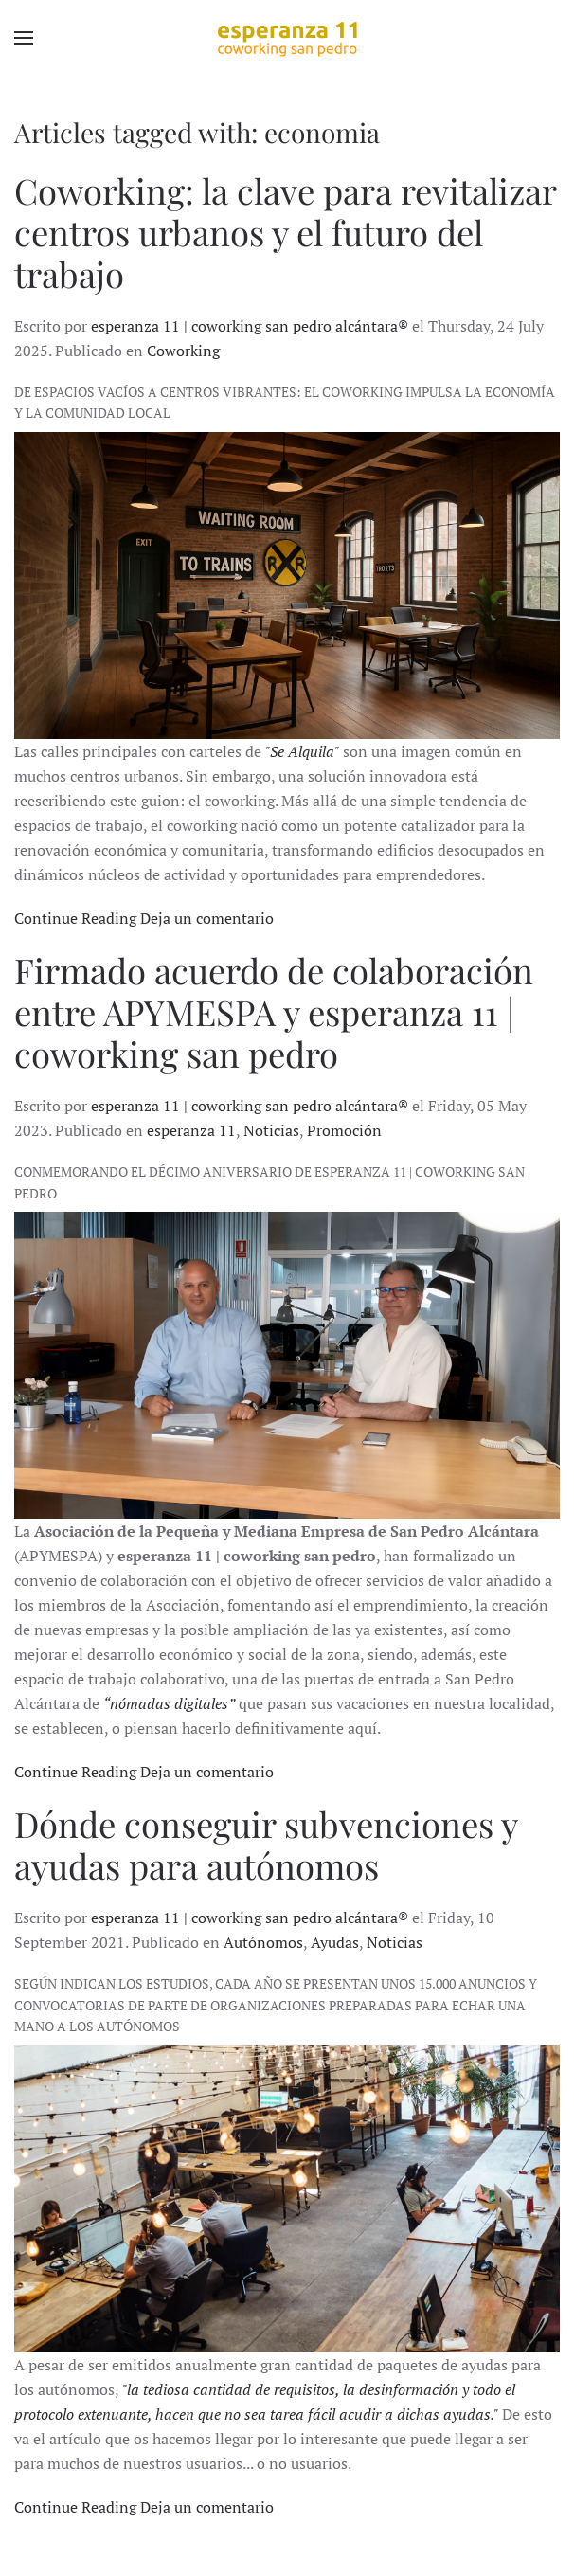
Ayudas (335, 1942)
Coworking (183, 350)
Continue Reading (75, 918)
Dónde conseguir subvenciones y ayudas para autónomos (265, 1844)
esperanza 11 (191, 1130)
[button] (23, 38)
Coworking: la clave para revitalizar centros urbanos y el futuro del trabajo (285, 232)
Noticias (271, 1130)
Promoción (344, 1130)
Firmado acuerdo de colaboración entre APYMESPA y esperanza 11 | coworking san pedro (273, 1011)
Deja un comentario (207, 918)
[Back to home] (287, 38)
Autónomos (263, 1942)
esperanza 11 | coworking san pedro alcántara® (249, 325)
